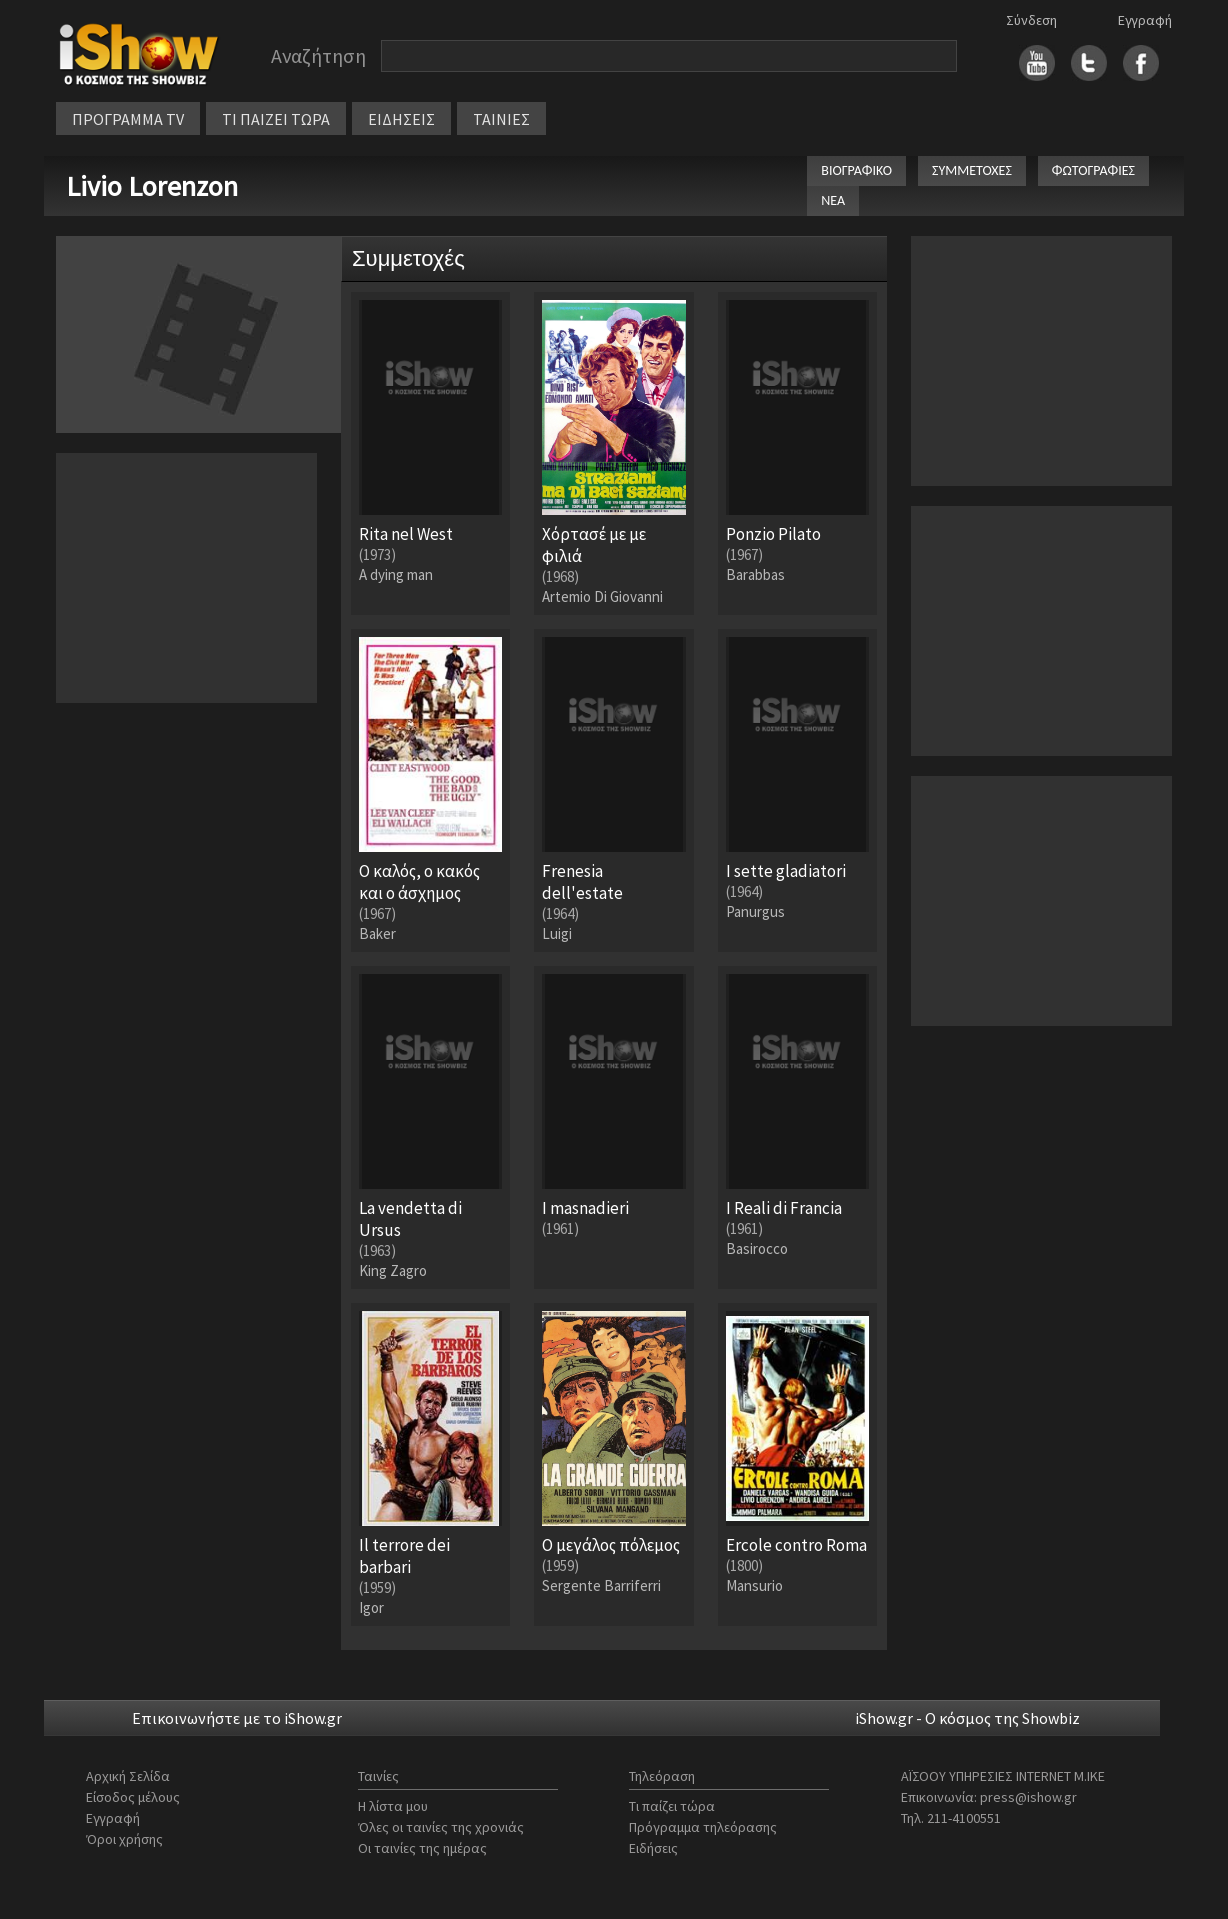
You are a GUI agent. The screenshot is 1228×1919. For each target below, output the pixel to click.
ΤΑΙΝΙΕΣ (501, 119)
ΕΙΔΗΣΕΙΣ (401, 119)
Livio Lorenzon (152, 186)
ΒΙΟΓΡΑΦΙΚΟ (856, 170)
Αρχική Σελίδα (128, 1776)
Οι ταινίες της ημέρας (422, 1848)
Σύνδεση (1031, 20)
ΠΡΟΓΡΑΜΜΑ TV (128, 119)
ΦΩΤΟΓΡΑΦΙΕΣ (1093, 170)
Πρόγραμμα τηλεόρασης (703, 1827)
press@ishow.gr (1028, 1797)
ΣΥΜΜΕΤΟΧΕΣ (972, 170)
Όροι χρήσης (124, 1839)
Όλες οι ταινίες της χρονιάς (441, 1827)
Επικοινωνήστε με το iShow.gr (237, 1718)
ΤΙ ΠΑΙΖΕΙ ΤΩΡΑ (276, 119)
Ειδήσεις (653, 1848)
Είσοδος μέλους (133, 1797)
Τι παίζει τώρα (672, 1806)
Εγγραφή (1145, 20)
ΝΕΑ (833, 200)
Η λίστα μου (393, 1806)
